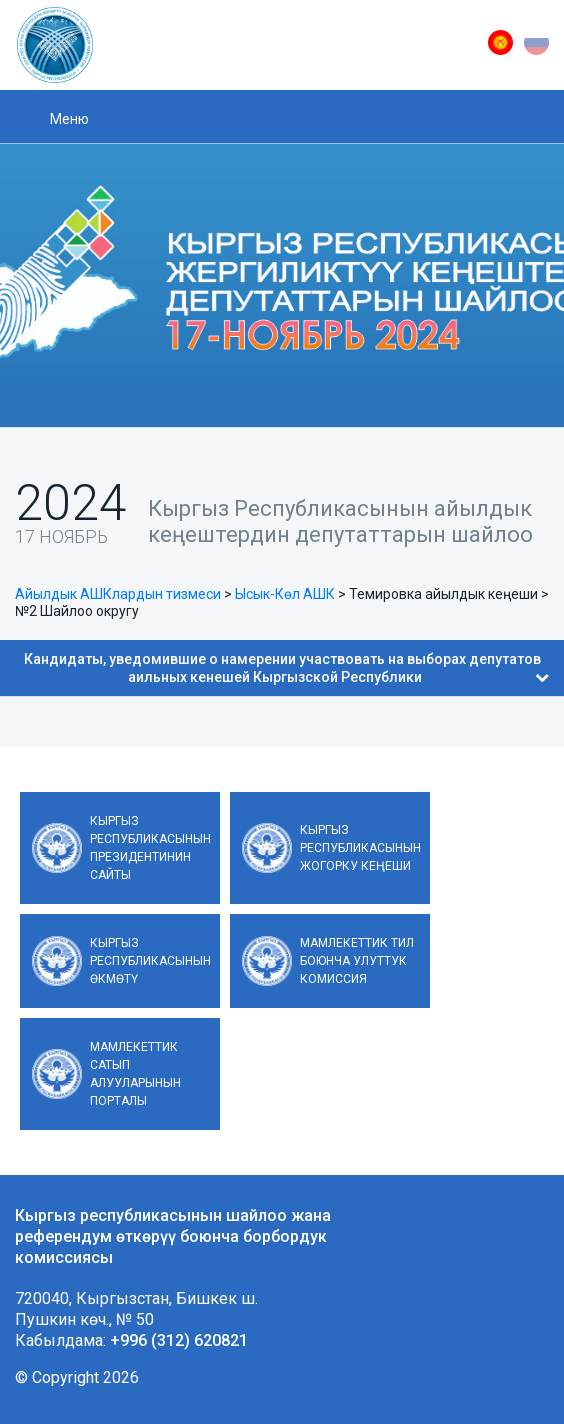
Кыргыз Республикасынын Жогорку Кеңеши (360, 848)
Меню (69, 119)
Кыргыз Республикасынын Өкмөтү (150, 961)
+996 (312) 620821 (179, 1340)
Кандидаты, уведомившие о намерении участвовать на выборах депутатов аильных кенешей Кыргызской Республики (287, 668)
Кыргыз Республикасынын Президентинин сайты (150, 848)
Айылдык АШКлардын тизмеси (118, 594)
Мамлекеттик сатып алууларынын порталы (135, 1074)
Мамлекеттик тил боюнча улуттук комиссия (357, 961)
